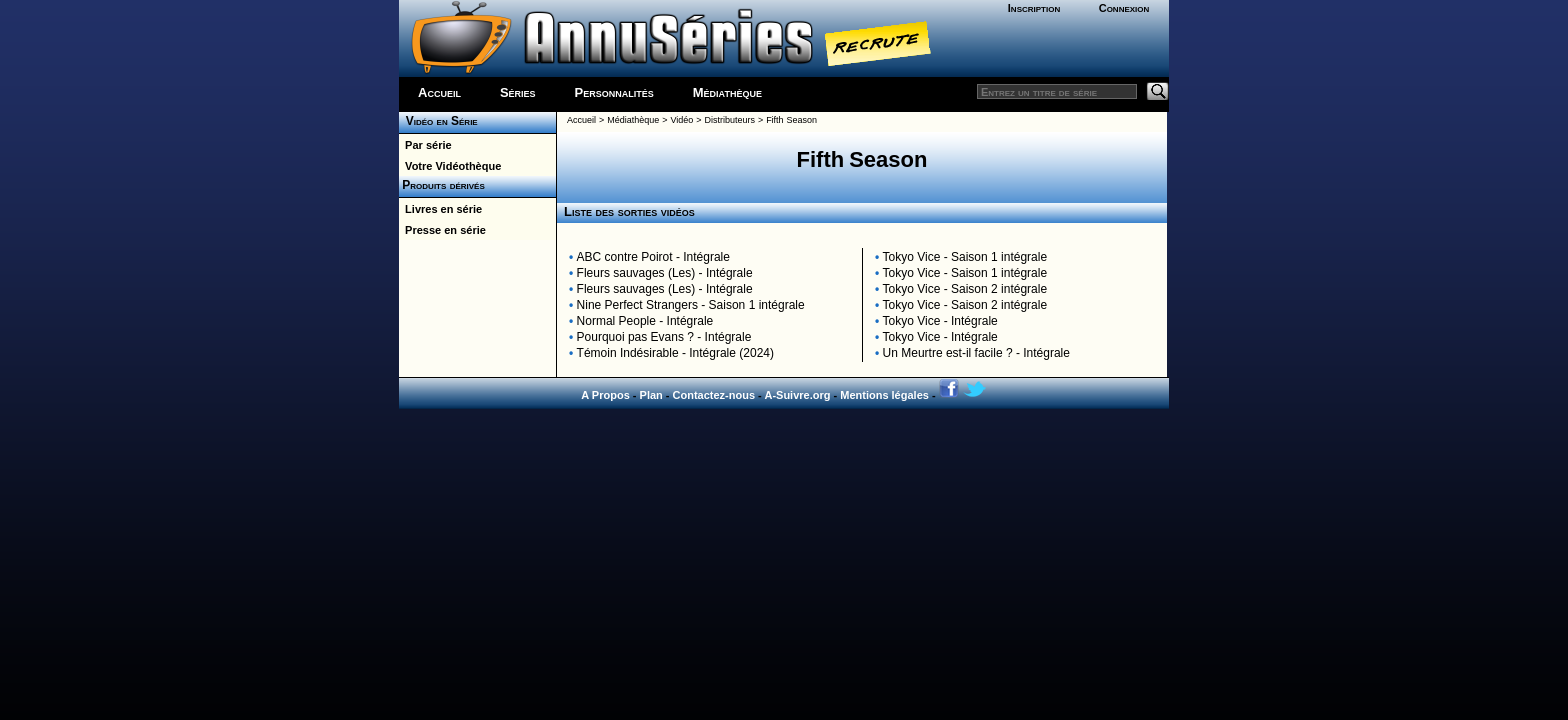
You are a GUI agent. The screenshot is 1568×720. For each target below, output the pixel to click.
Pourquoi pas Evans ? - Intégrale (664, 337)
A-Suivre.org (797, 395)
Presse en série (442, 230)
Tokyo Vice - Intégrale (940, 321)
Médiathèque (727, 92)
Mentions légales (884, 395)
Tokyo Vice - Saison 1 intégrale (965, 257)
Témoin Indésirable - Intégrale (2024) (675, 353)
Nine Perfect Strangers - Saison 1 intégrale (691, 305)
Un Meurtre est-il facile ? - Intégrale (976, 353)
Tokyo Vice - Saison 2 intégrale (965, 289)
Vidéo (681, 120)
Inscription (1034, 8)
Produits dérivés (442, 185)
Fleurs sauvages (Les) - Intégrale (665, 273)
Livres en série (440, 209)
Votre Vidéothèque (450, 166)
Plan (651, 395)
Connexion (1124, 8)
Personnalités (614, 92)
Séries (518, 92)
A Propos (605, 395)
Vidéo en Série (438, 121)
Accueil (439, 92)
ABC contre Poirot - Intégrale (653, 257)
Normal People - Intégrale (645, 321)
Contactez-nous (714, 395)
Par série (425, 145)
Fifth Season (791, 120)
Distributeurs (729, 120)
